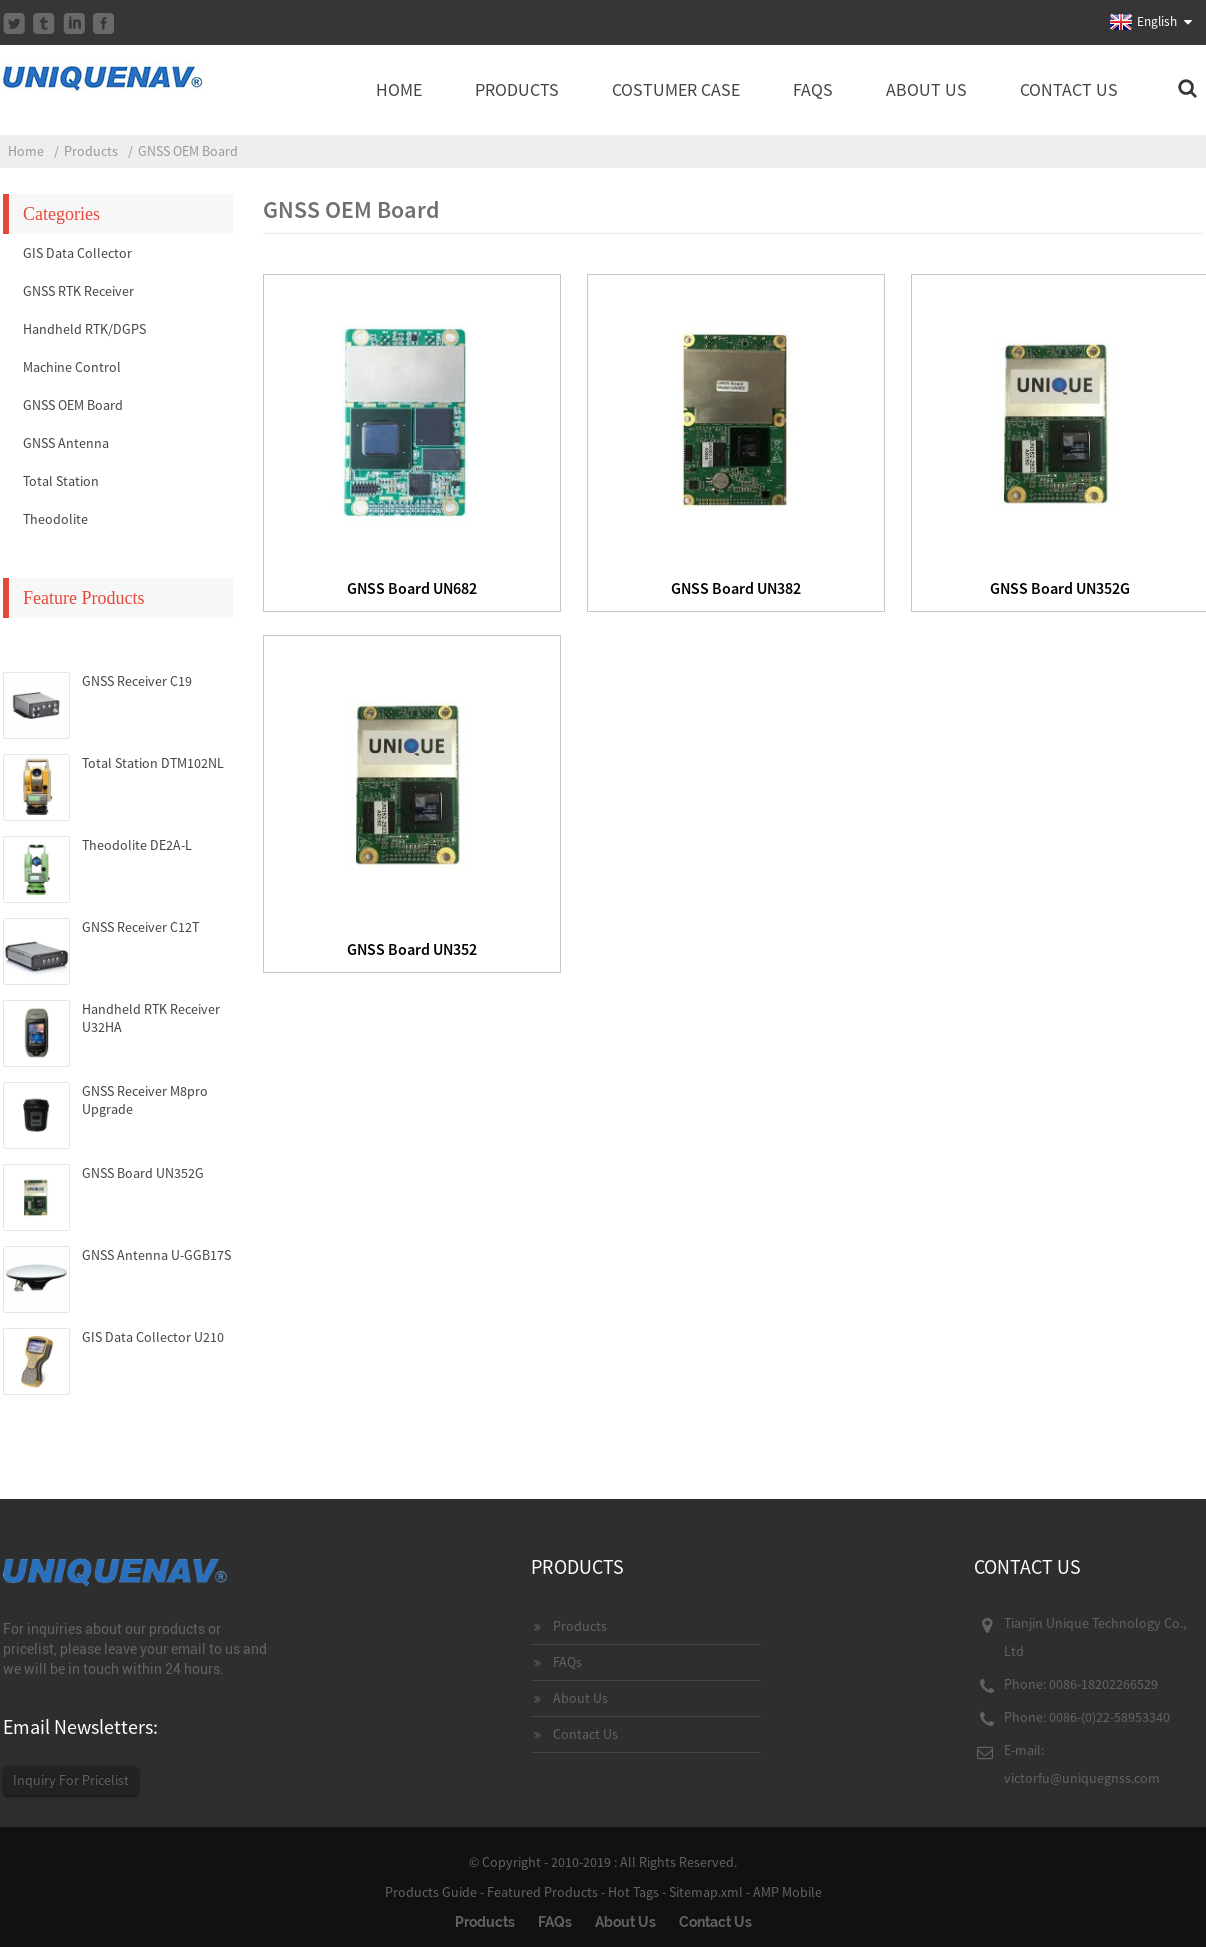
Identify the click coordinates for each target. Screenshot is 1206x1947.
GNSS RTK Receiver (78, 291)
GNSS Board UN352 (412, 949)
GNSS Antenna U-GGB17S (156, 1255)
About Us (926, 89)
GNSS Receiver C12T (140, 927)
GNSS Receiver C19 (137, 681)
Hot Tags (633, 1892)
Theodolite (55, 519)
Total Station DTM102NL (153, 763)
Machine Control (72, 367)
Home (399, 89)
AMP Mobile (787, 1892)
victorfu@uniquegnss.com (1082, 1778)
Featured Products (542, 1892)
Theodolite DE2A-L (137, 845)
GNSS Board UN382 (736, 588)
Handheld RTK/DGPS (84, 329)
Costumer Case (676, 89)
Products (517, 89)
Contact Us (1069, 89)
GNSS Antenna (66, 443)
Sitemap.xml (706, 1892)
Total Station (61, 481)
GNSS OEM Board (188, 151)
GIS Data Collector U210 (153, 1337)
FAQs (813, 89)
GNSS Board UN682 (412, 588)
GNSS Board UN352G (143, 1173)
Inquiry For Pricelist (71, 1780)
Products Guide (431, 1892)
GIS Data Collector (77, 253)
